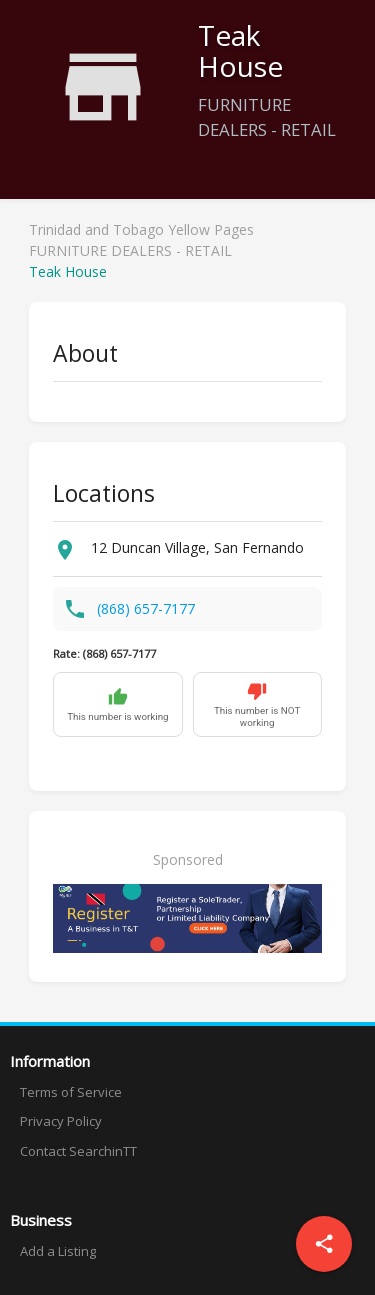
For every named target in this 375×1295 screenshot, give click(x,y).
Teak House (68, 271)
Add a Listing (58, 1251)
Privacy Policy (61, 1121)
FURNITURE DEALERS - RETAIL (130, 250)
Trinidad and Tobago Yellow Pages (141, 229)
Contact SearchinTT (78, 1151)
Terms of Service (71, 1092)
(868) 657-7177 (146, 608)
